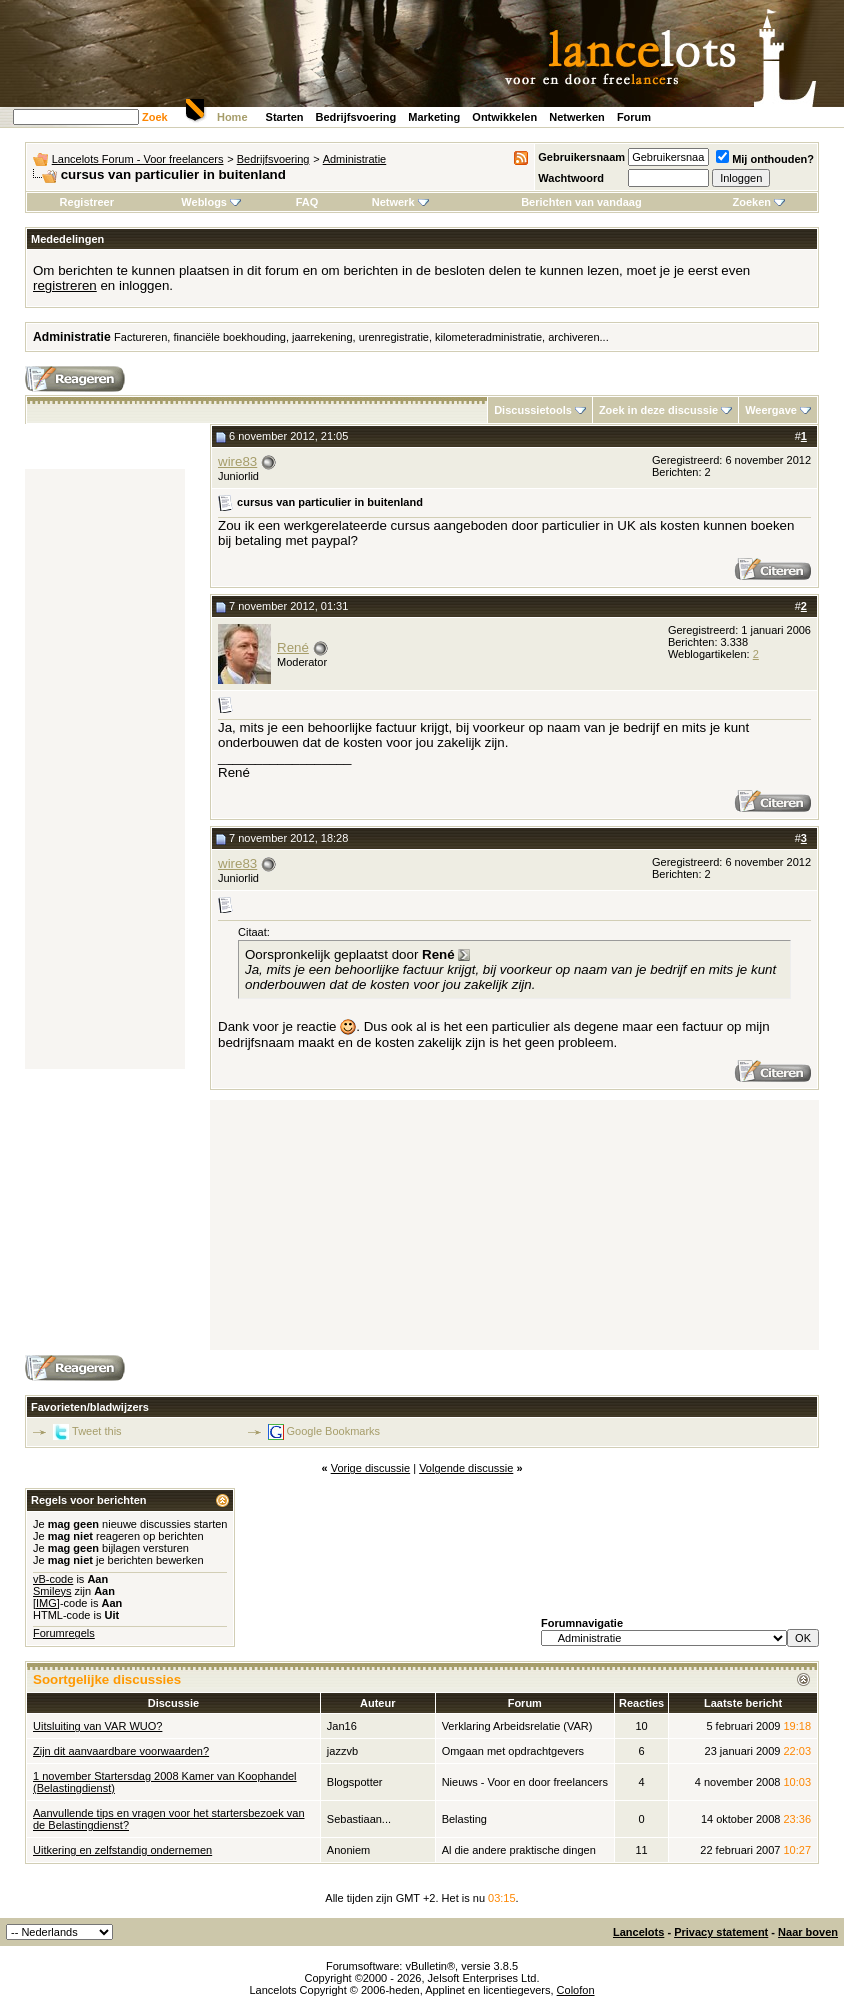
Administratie (355, 159)
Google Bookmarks (334, 1431)
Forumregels (64, 1633)
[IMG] (46, 1603)
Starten (285, 117)
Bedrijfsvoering (356, 117)
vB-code (53, 1579)
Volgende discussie (466, 1468)
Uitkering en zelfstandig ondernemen (122, 1850)
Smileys (52, 1591)
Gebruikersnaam (581, 157)
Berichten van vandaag (581, 202)
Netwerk (400, 202)
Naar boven (808, 1932)
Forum (634, 117)
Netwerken (577, 117)
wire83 (237, 461)
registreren (65, 285)
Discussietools (533, 410)
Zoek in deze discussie (658, 410)
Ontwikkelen (504, 117)
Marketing (434, 117)
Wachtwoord (571, 178)
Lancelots (638, 1932)
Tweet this (97, 1431)
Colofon (576, 1990)
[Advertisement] (105, 769)
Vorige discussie (371, 1468)
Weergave (771, 410)
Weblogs (211, 202)
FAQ (307, 202)
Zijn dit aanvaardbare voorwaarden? (121, 1751)
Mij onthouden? (765, 159)
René (293, 647)
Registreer (87, 202)
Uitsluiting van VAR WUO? (97, 1726)
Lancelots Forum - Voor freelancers (138, 159)
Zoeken (759, 202)
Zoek (155, 117)
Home (232, 117)
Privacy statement (721, 1932)
